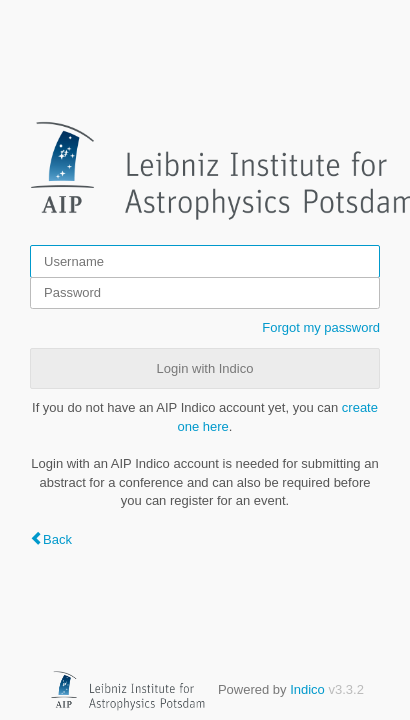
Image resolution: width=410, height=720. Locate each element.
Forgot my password (321, 327)
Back (57, 539)
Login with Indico (205, 368)
